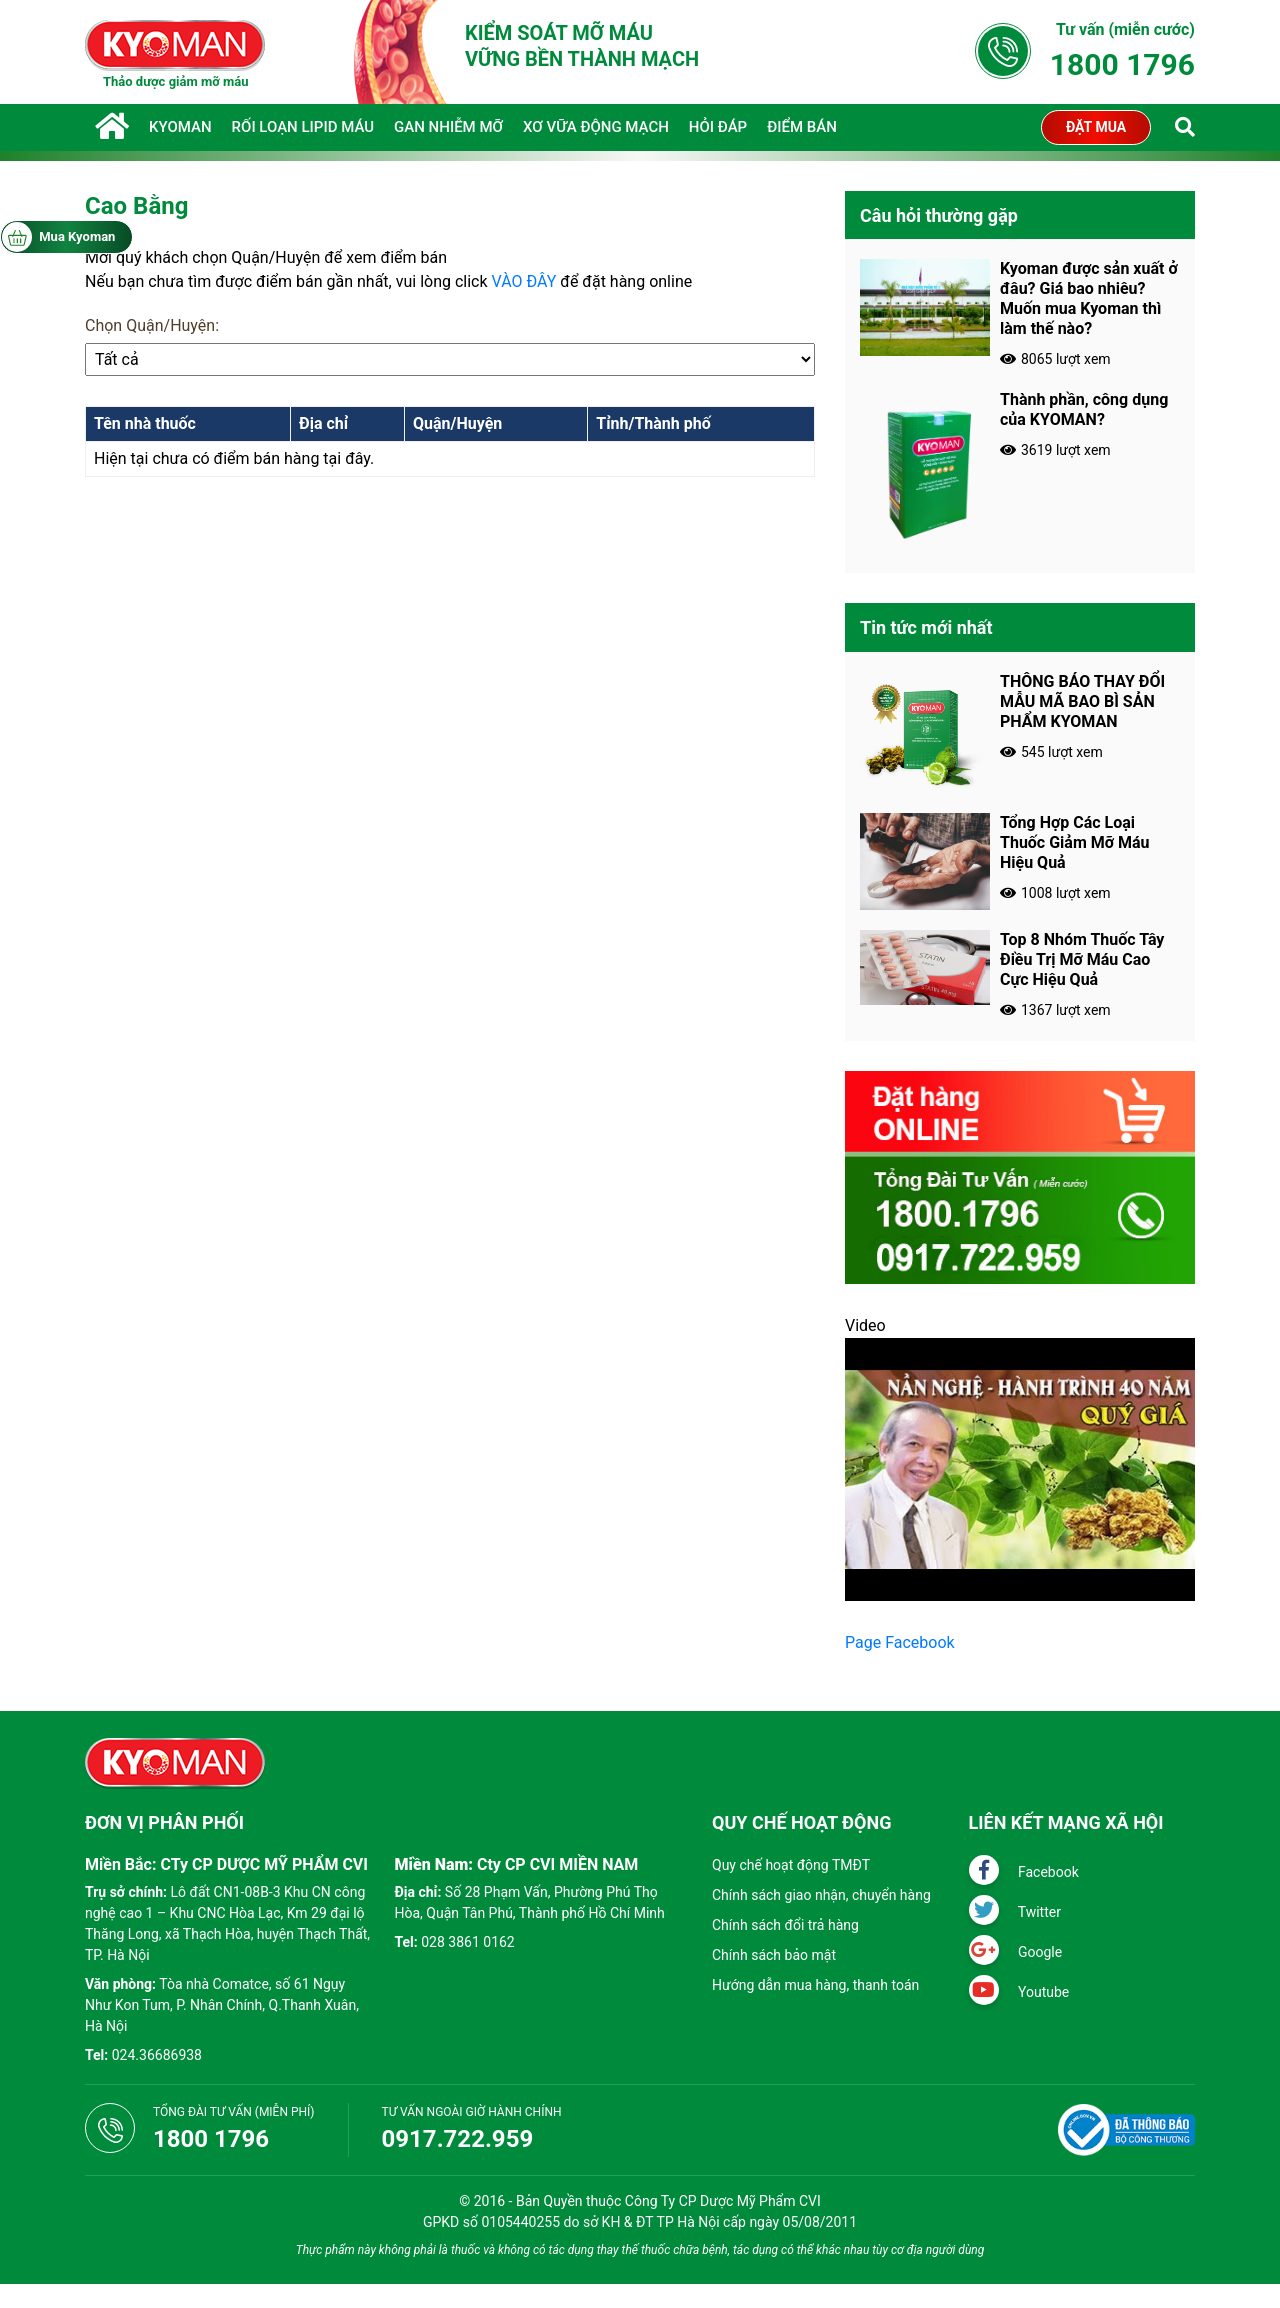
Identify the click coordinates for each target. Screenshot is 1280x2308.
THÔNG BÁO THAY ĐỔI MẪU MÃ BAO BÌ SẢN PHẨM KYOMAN (1082, 701)
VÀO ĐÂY (524, 281)
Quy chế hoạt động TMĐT (791, 1865)
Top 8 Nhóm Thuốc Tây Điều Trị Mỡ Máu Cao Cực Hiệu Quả (1082, 959)
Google (1016, 1952)
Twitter (1015, 1912)
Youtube (1019, 1992)
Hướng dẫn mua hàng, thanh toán (815, 1985)
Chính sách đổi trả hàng (785, 1925)
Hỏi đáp (718, 127)
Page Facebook (900, 1642)
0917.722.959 (458, 2139)
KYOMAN (180, 127)
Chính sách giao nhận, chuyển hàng (821, 1895)
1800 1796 (1122, 64)
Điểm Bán (802, 127)
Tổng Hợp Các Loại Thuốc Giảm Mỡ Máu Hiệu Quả (1075, 842)
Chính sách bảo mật (774, 1955)
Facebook (1024, 1872)
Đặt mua (1096, 127)
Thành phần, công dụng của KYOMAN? (1084, 409)
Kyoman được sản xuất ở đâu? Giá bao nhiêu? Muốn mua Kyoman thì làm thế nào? (1089, 298)
